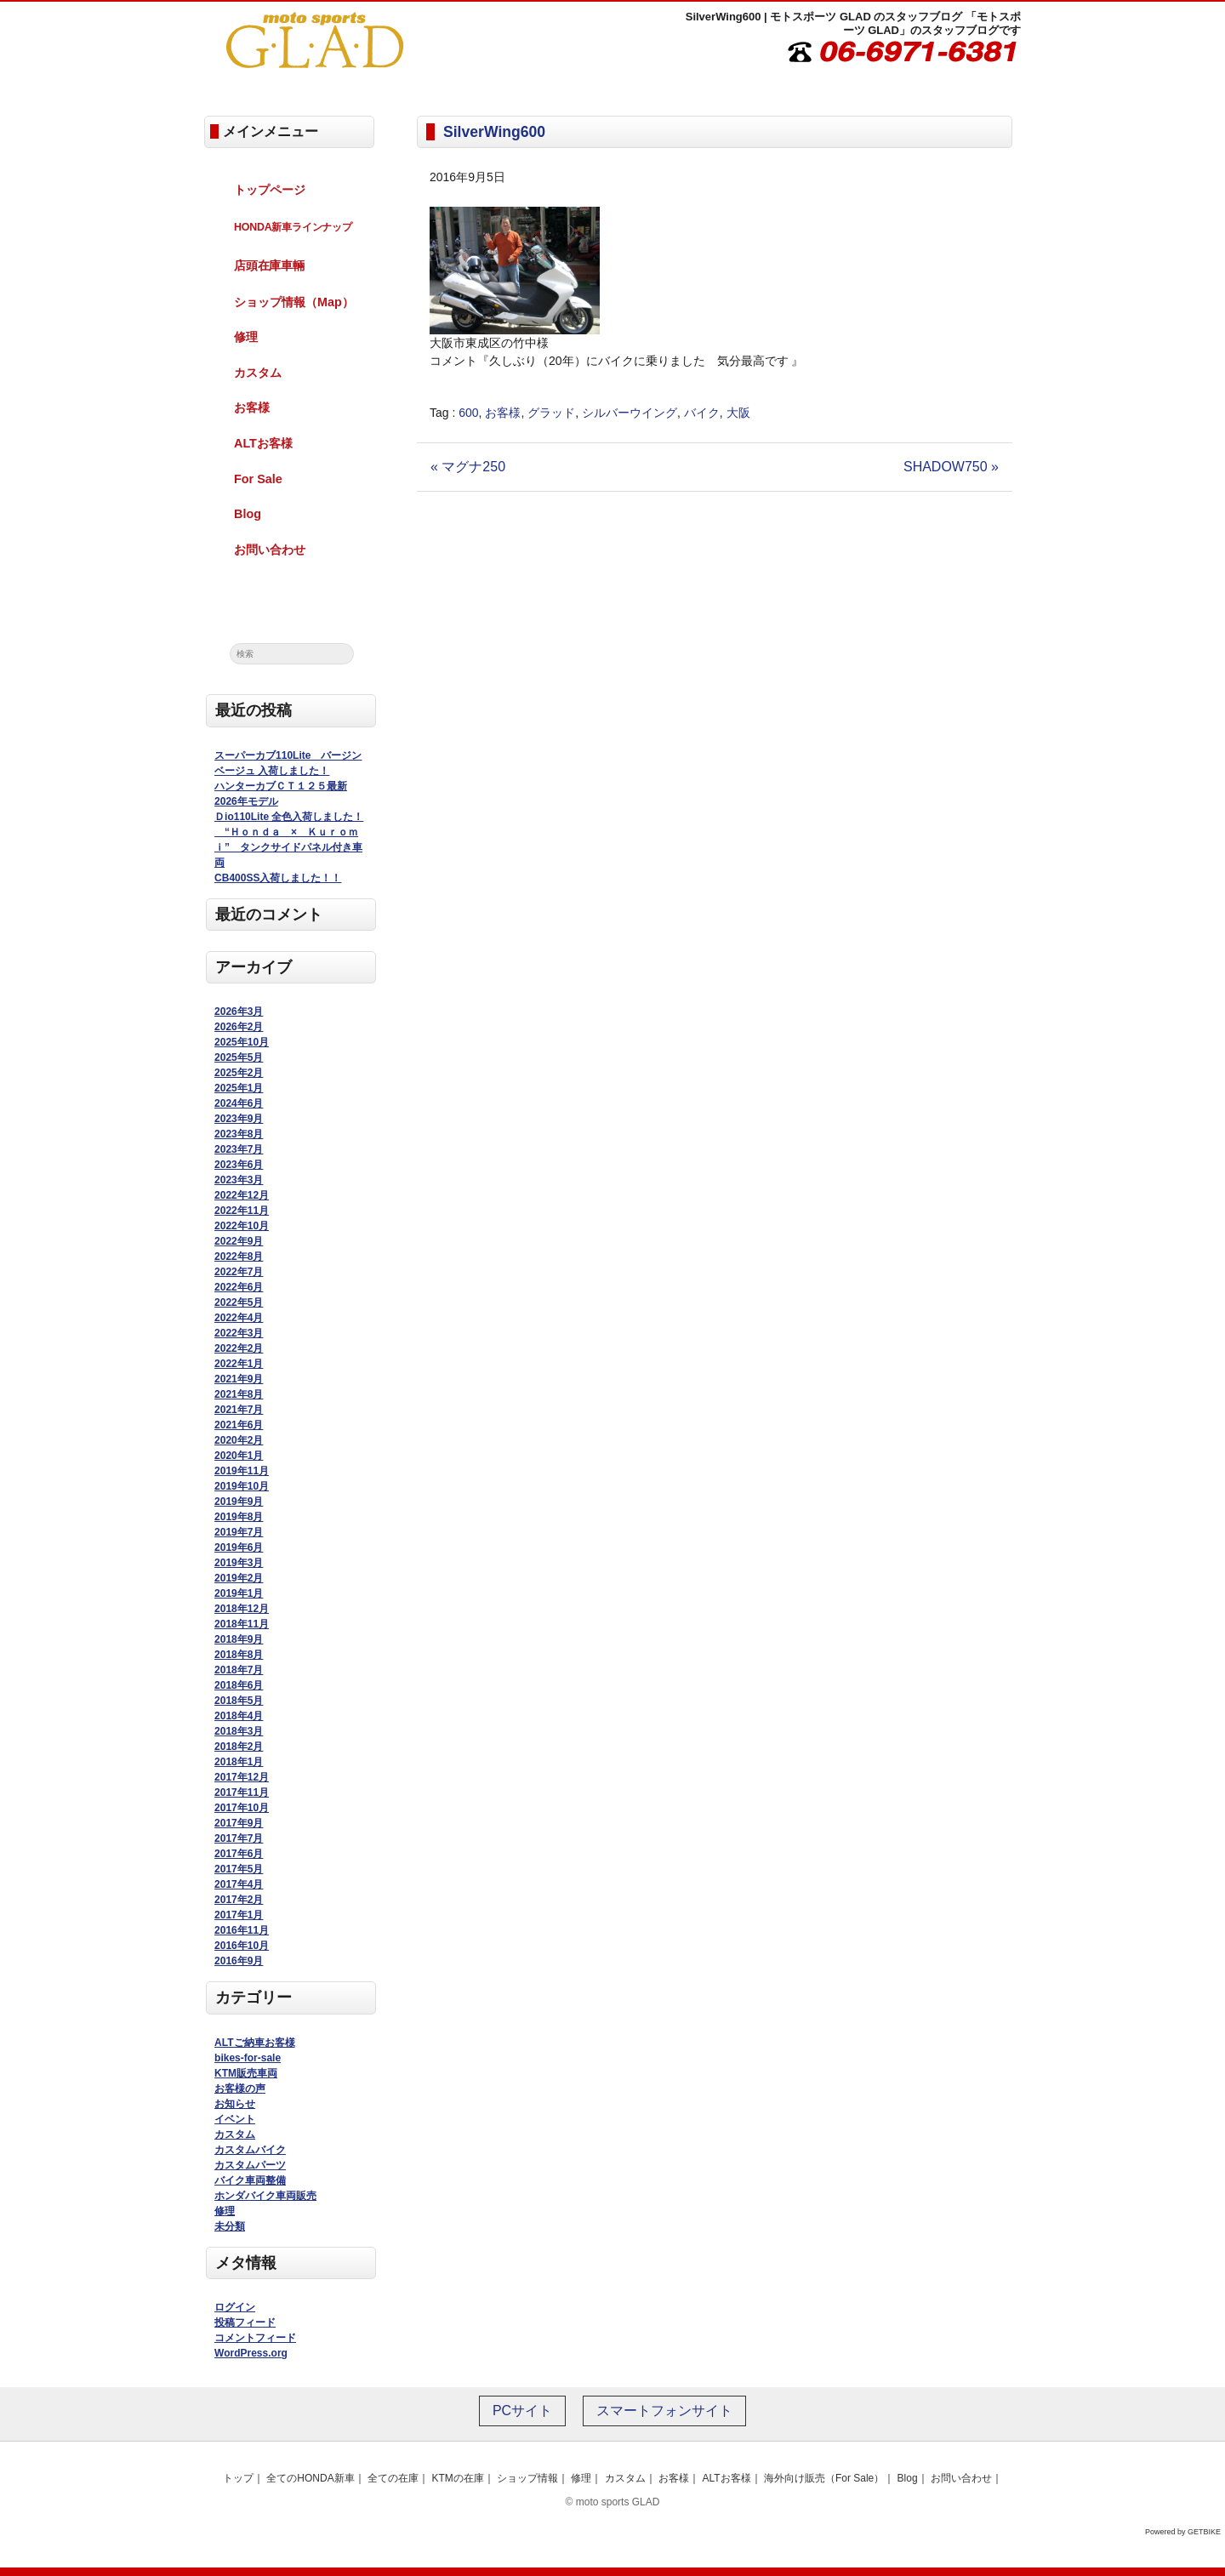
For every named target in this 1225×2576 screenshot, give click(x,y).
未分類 (229, 2226)
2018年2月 (238, 1746)
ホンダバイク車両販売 (265, 2196)
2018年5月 (238, 1701)
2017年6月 (238, 1854)
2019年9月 (238, 1501)
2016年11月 (241, 1930)
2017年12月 (241, 1777)
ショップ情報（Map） (294, 302)
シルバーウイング (629, 412)
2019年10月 (241, 1486)
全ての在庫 (393, 2478)
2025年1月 (238, 1088)
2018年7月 (238, 1670)
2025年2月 (238, 1073)
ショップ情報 (527, 2478)
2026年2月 (238, 1027)
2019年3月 (238, 1563)
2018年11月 (241, 1624)
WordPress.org (251, 2353)
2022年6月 (238, 1287)
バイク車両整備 (250, 2180)
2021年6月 (238, 1425)
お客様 (503, 412)
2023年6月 (238, 1165)
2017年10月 (241, 1808)
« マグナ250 (467, 466)
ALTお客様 (263, 443)
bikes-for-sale (247, 2058)
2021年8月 (238, 1394)
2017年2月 (238, 1900)
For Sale (258, 479)
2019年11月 (241, 1471)
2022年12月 (241, 1195)
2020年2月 (238, 1440)
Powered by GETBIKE (1183, 2532)
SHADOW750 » (951, 466)
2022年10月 (241, 1226)
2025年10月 (241, 1042)
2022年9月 (238, 1241)
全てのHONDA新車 (310, 2478)
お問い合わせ (269, 549)
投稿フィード (245, 2322)
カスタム (258, 372)
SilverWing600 (494, 131)
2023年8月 (238, 1134)
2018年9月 (238, 1639)
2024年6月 (238, 1103)
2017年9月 (238, 1823)
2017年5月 (238, 1869)
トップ (238, 2478)
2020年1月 (238, 1456)
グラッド (551, 412)
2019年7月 (238, 1532)
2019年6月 (238, 1547)
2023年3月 (238, 1180)
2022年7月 (238, 1272)
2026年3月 (238, 1011)
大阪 (738, 412)
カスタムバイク (250, 2150)
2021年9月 (238, 1379)
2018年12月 (241, 1609)
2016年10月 (241, 1946)
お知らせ (234, 2104)
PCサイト (522, 2410)
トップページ (269, 190)
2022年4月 (238, 1318)
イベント (234, 2119)
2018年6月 (238, 1685)
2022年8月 (238, 1256)
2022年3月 (238, 1333)
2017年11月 (241, 1792)
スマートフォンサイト (664, 2410)
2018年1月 (238, 1762)
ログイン (234, 2307)
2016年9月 (238, 1961)
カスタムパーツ (250, 2165)
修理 (246, 337)
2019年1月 (238, 1593)
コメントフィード (255, 2338)
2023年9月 (238, 1119)
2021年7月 (238, 1410)
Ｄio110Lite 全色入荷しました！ (288, 817)
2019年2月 (238, 1578)
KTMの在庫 (457, 2478)
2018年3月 (238, 1731)
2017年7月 (238, 1838)
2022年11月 (241, 1211)
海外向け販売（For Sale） (824, 2478)
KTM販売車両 (245, 2073)
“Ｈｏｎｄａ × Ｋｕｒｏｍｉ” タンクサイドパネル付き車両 (288, 847)
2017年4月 (238, 1884)
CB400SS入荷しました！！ (277, 878)
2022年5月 (238, 1302)
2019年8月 (238, 1517)
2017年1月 (238, 1915)
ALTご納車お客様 (254, 2043)
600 (468, 412)
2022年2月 (238, 1348)
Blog (247, 514)
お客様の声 (239, 2088)
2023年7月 (238, 1149)
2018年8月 (238, 1655)
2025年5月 (238, 1057)
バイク (702, 412)
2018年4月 (238, 1716)
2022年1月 (238, 1364)
